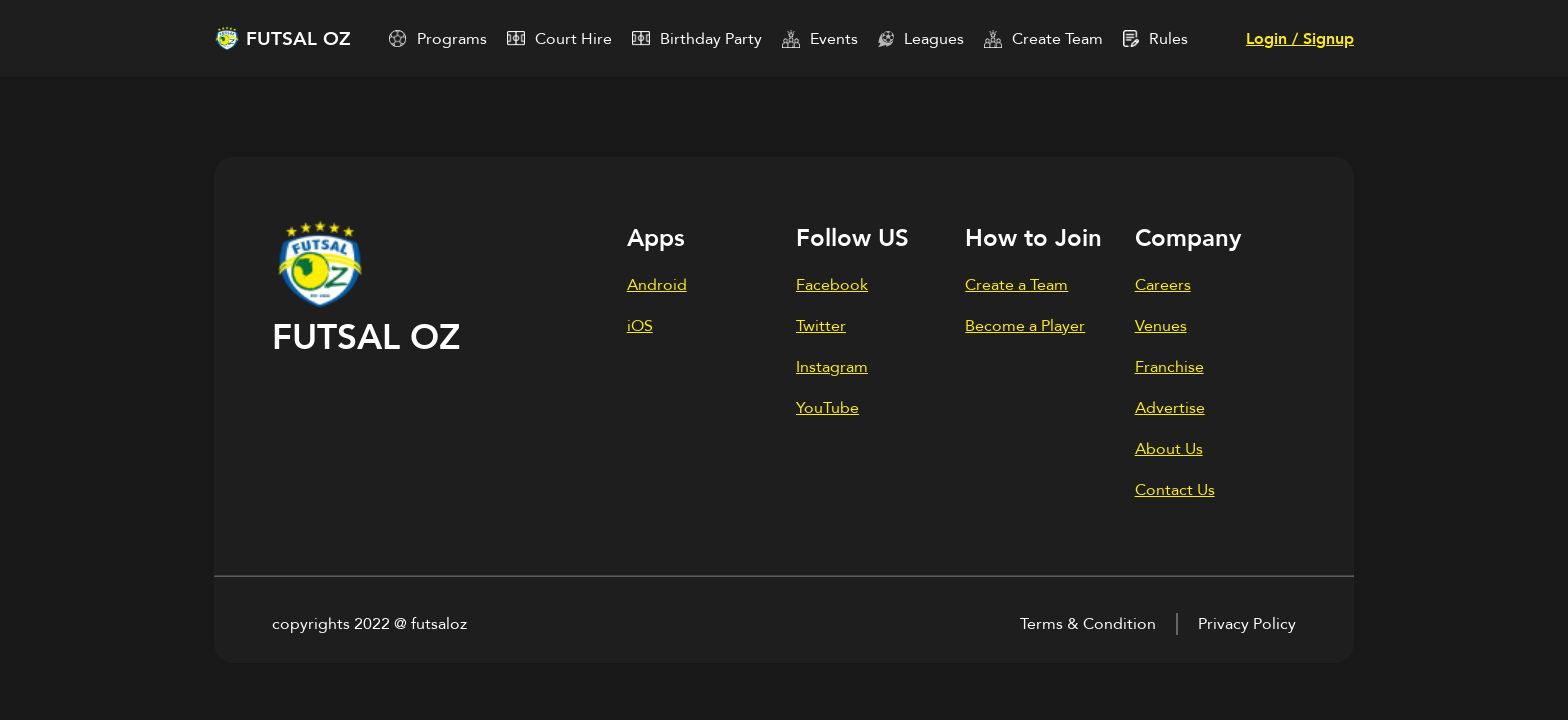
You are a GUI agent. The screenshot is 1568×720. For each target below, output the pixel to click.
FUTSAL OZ (298, 39)
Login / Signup (1300, 39)
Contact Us (1175, 490)
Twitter (821, 326)
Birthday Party (711, 39)
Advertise (1170, 408)
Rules (1168, 39)
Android (657, 285)
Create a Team (1016, 285)
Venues (1161, 326)
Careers (1163, 285)
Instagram (832, 367)
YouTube (827, 408)
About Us (1169, 449)
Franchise (1169, 367)
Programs (452, 39)
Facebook (832, 285)
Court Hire (573, 39)
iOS (640, 326)
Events (834, 39)
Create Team (1057, 39)
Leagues (934, 39)
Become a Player (1025, 326)
